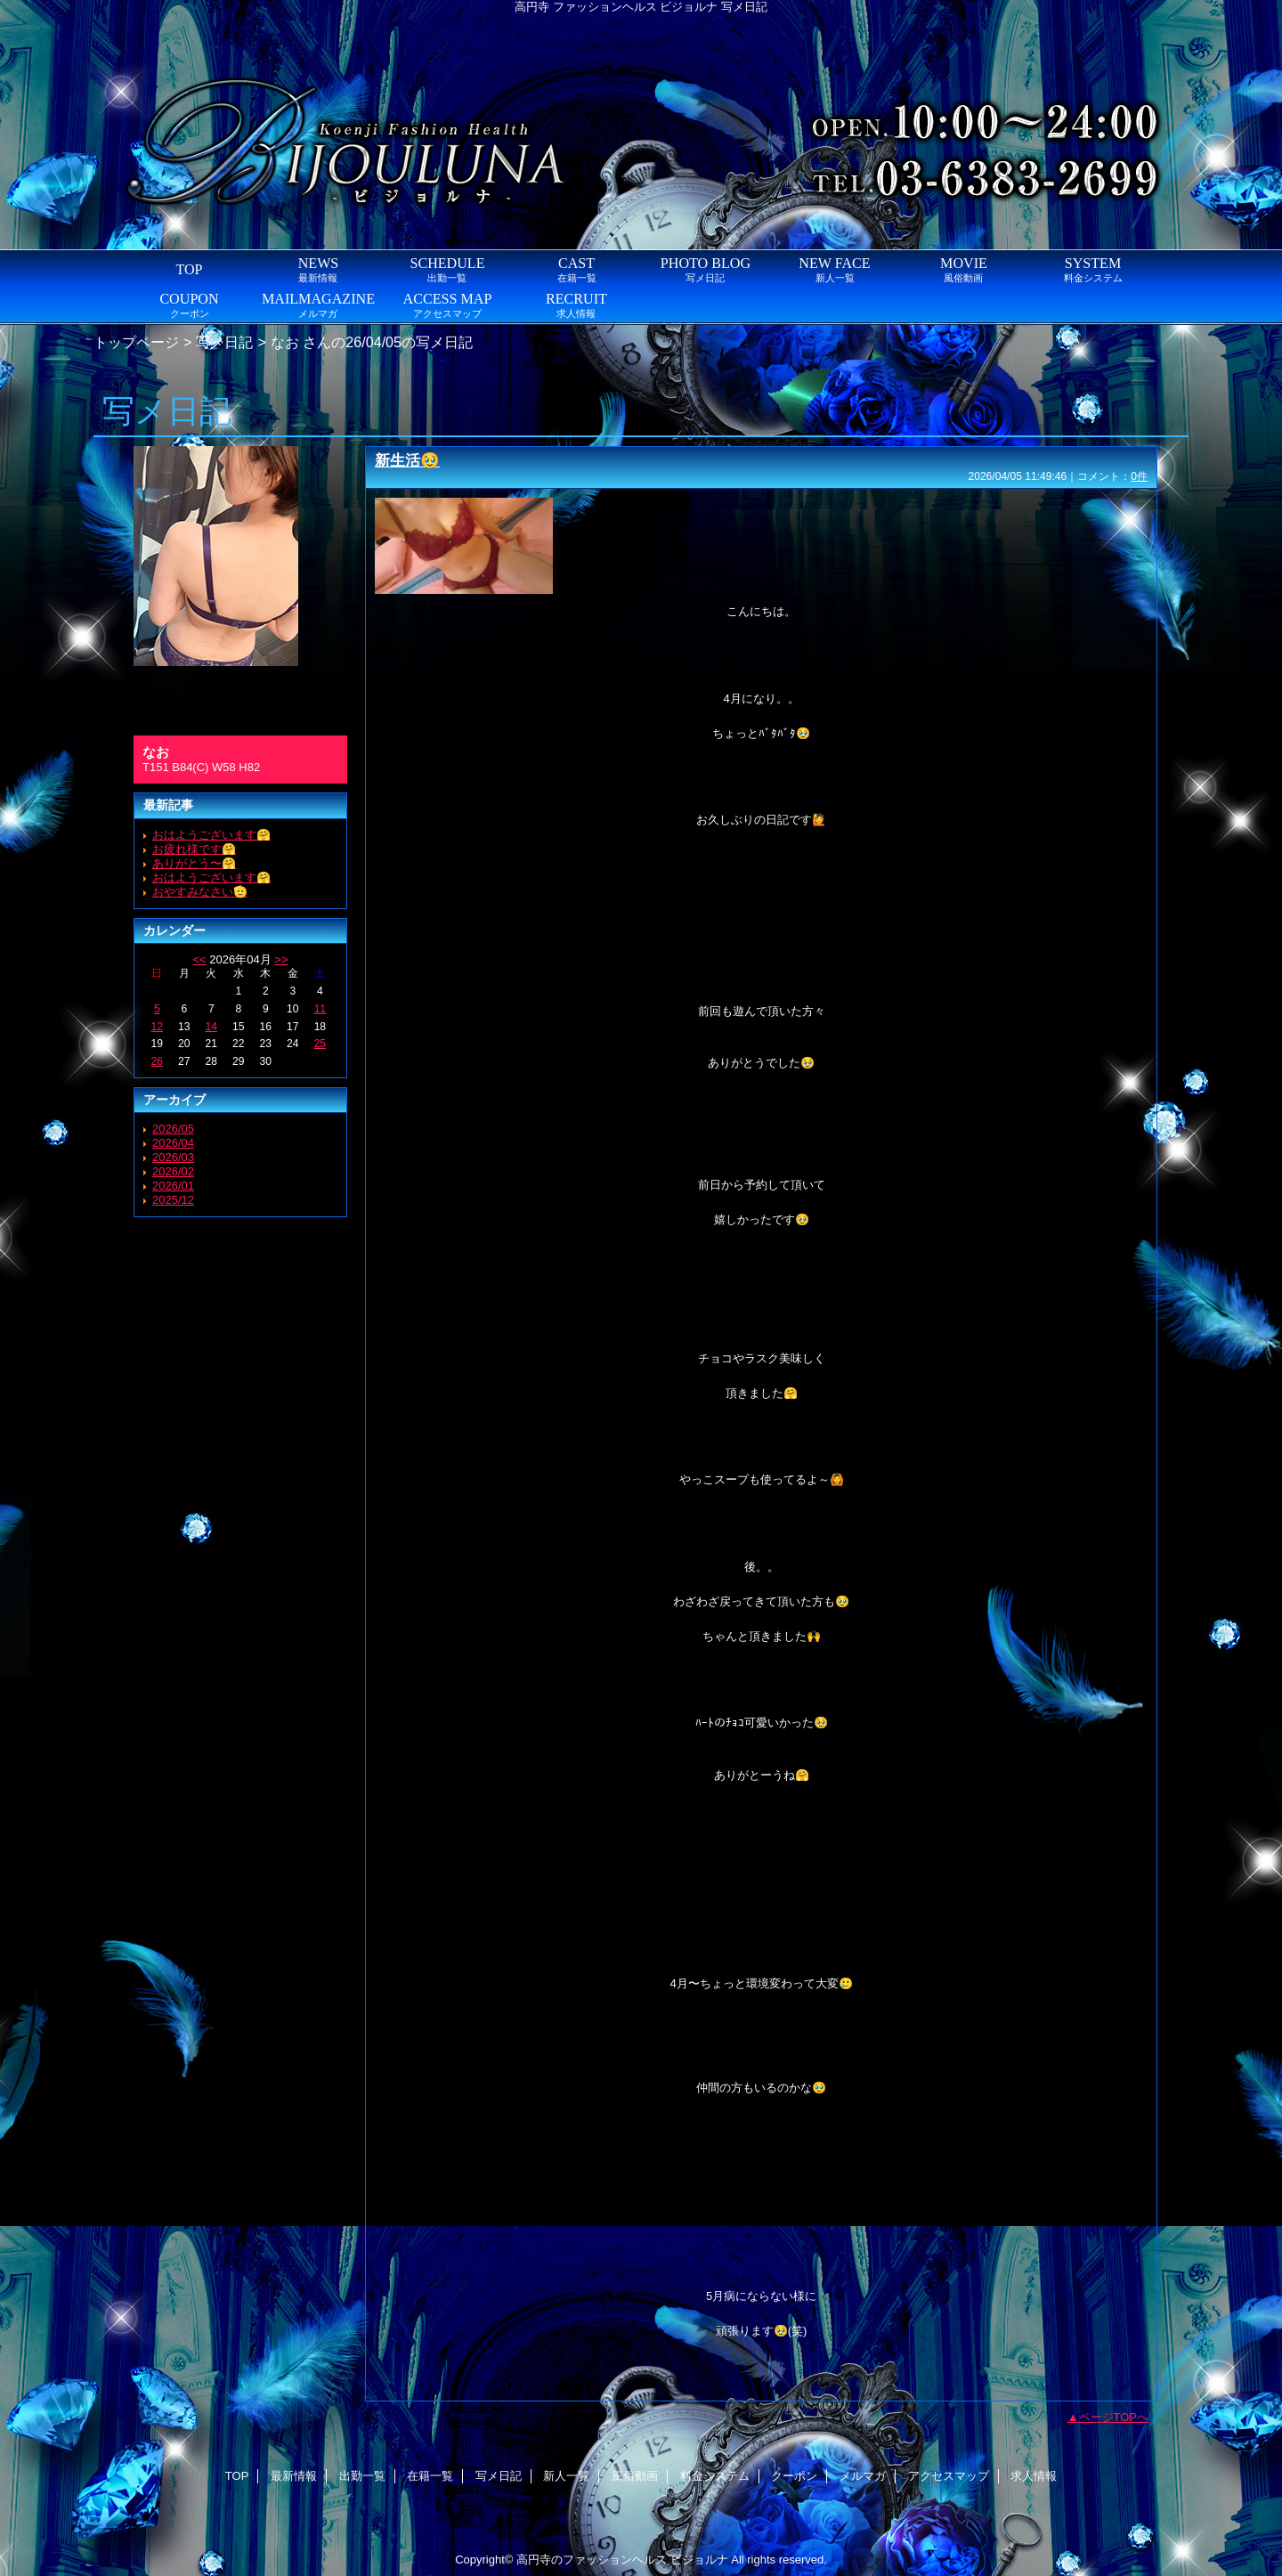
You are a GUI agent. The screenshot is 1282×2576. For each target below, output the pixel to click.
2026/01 (173, 1185)
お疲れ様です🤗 (194, 849)
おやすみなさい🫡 (199, 891)
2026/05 (173, 1128)
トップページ (136, 342)
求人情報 (1033, 2476)
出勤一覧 (362, 2476)
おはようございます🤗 (211, 834)
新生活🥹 (407, 460)
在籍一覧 (430, 2476)
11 (320, 1009)
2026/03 (173, 1157)
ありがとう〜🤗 (194, 863)
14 (211, 1026)
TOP (188, 269)
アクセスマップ (948, 2476)
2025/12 (173, 1200)
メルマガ (863, 2476)
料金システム (715, 2476)
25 (320, 1043)
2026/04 (173, 1143)
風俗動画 (635, 2476)
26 (157, 1061)
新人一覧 (566, 2476)
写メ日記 (224, 342)
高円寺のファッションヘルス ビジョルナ (622, 2559)
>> (281, 959)
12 (157, 1026)
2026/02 (173, 1171)
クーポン (794, 2476)
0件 (1139, 476)
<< (199, 959)
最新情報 (294, 2476)
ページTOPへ (1114, 2417)
